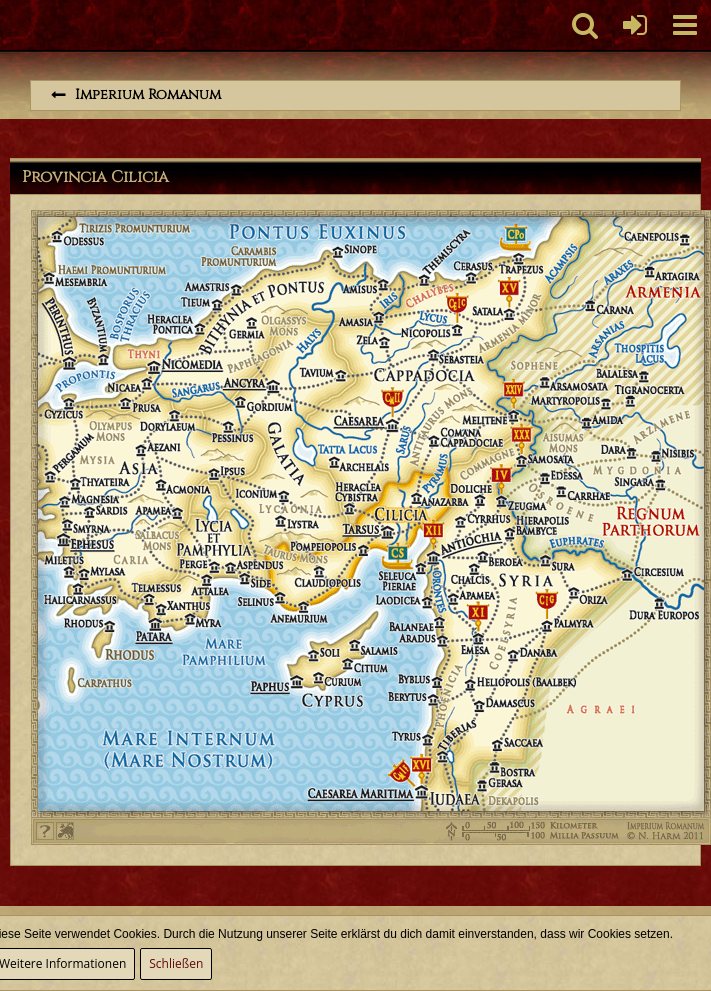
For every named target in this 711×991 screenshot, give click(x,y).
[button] (685, 25)
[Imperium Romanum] (10, 25)
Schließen (176, 963)
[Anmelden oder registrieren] (635, 25)
